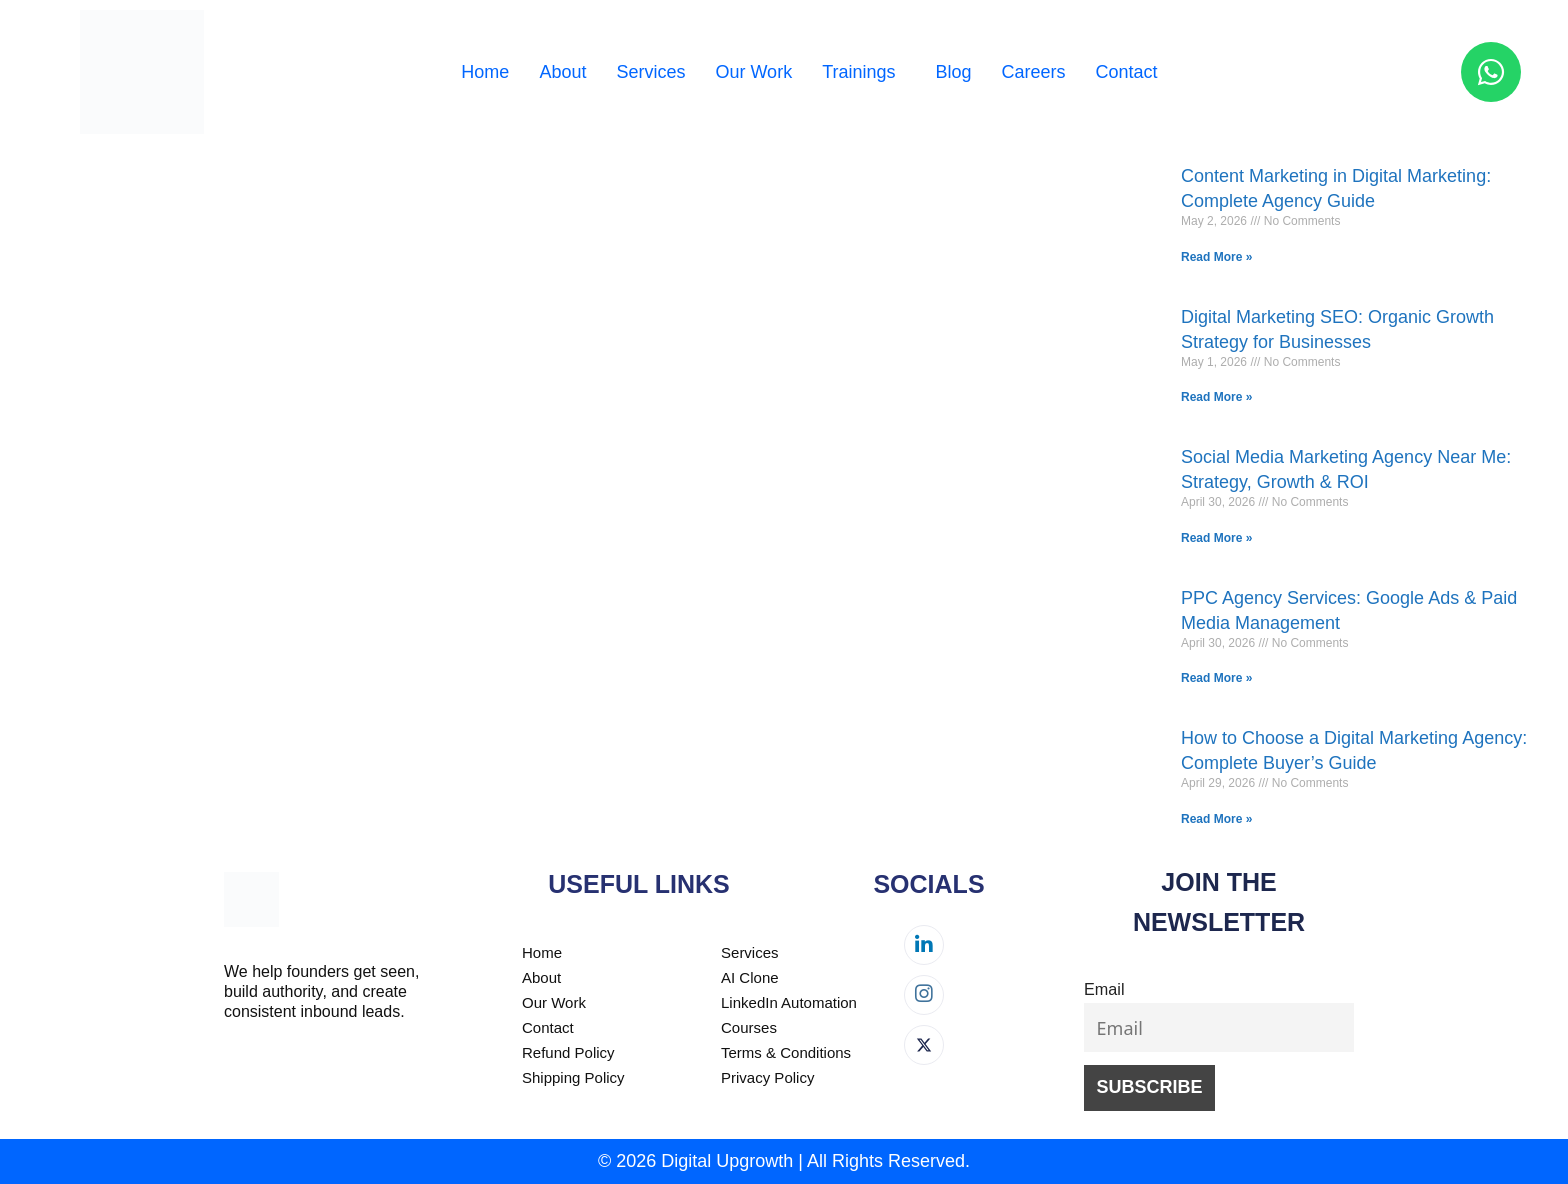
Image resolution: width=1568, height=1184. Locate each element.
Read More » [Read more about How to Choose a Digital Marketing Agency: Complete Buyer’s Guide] (1216, 819)
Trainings (858, 72)
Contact (1127, 72)
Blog (954, 72)
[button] (863, 72)
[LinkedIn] (924, 945)
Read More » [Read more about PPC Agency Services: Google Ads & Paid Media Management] (1216, 678)
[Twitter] (924, 1045)
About (562, 72)
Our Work (753, 72)
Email (1104, 989)
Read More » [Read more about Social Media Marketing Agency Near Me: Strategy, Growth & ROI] (1216, 538)
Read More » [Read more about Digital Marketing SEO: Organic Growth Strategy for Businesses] (1216, 397)
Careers (1034, 72)
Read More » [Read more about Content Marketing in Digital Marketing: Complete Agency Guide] (1216, 257)
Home (485, 72)
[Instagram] (924, 995)
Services (650, 72)
